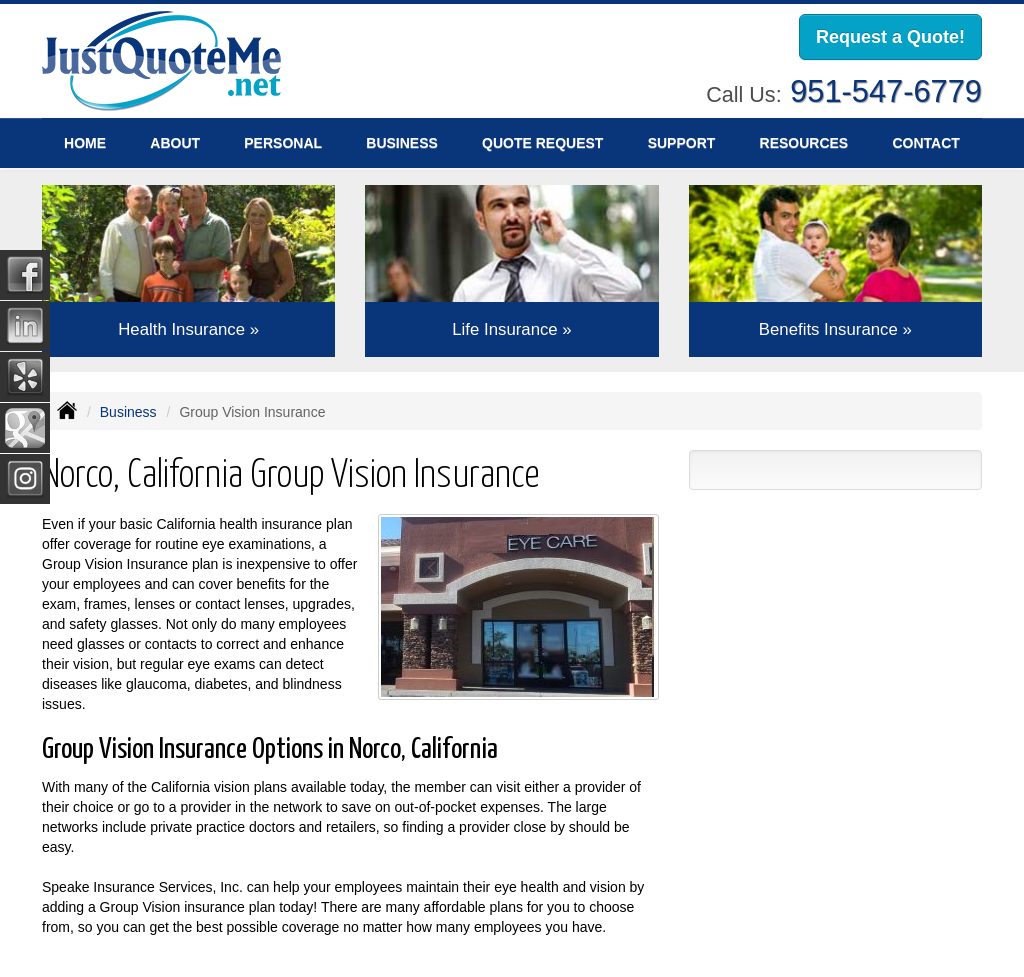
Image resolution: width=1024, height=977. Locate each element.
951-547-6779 (886, 91)
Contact (925, 143)
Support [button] (682, 143)
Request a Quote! (890, 37)
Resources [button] (804, 143)
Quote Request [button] (542, 143)
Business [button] (402, 143)
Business (128, 412)
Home (85, 143)
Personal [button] (283, 143)
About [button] (175, 143)
